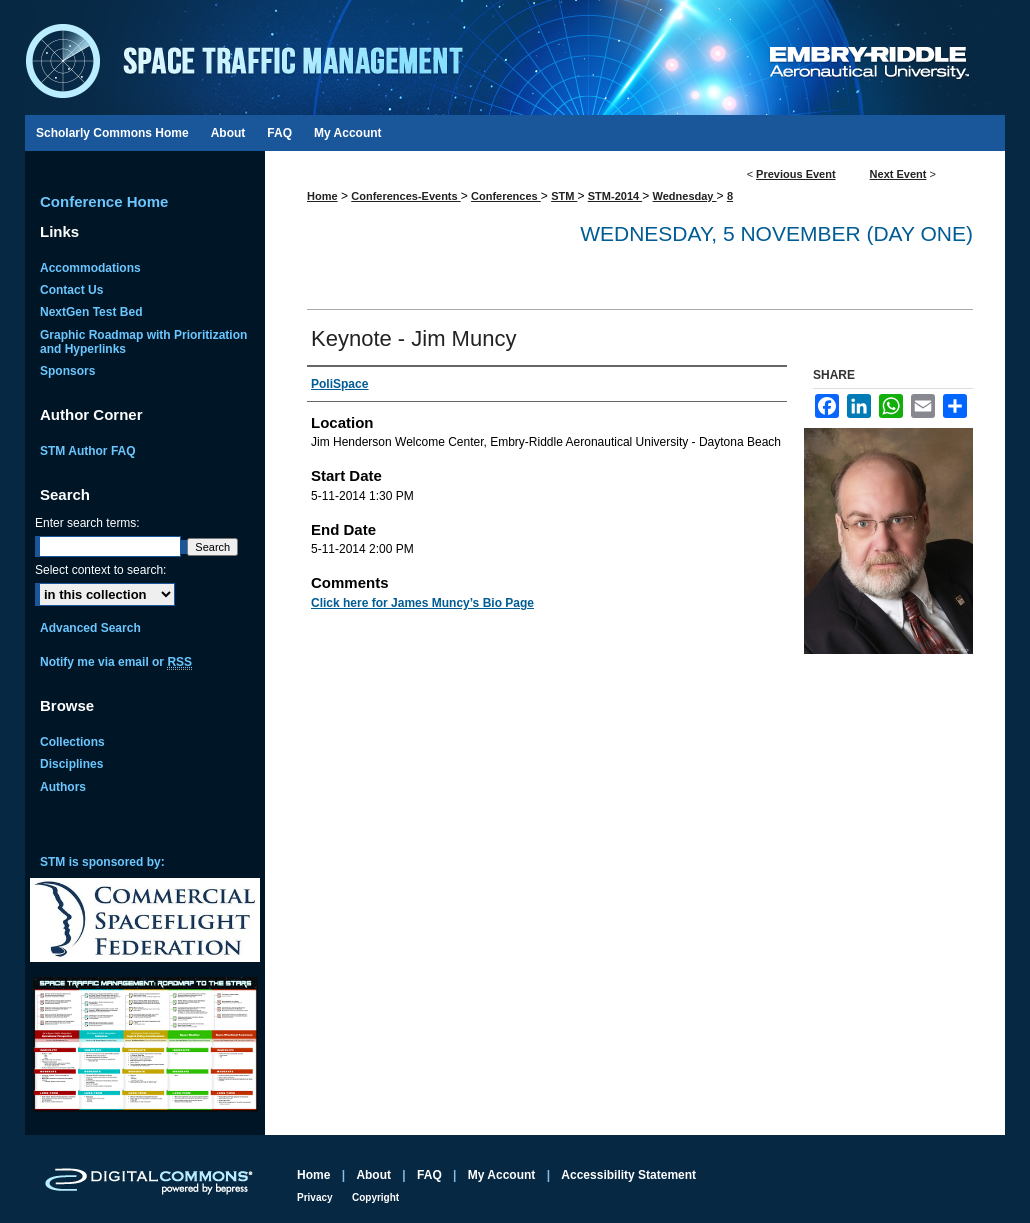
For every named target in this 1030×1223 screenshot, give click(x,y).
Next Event (898, 174)
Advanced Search (90, 628)
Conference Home (104, 201)
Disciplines (71, 764)
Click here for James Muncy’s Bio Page (422, 603)
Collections (72, 742)
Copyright (375, 1197)
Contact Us (71, 290)
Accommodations (90, 268)
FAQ (429, 1175)
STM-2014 (615, 196)
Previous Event (795, 174)
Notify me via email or (116, 662)
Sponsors (67, 371)
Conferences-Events (405, 196)
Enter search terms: (87, 523)
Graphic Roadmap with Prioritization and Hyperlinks (143, 342)
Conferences (506, 196)
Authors (63, 787)
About (373, 1175)
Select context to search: (100, 570)
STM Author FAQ (88, 451)
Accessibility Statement (628, 1175)
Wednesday (685, 196)
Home (322, 196)
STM (564, 196)
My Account (502, 1175)
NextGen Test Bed (91, 312)
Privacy (315, 1197)
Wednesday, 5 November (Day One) (776, 233)
